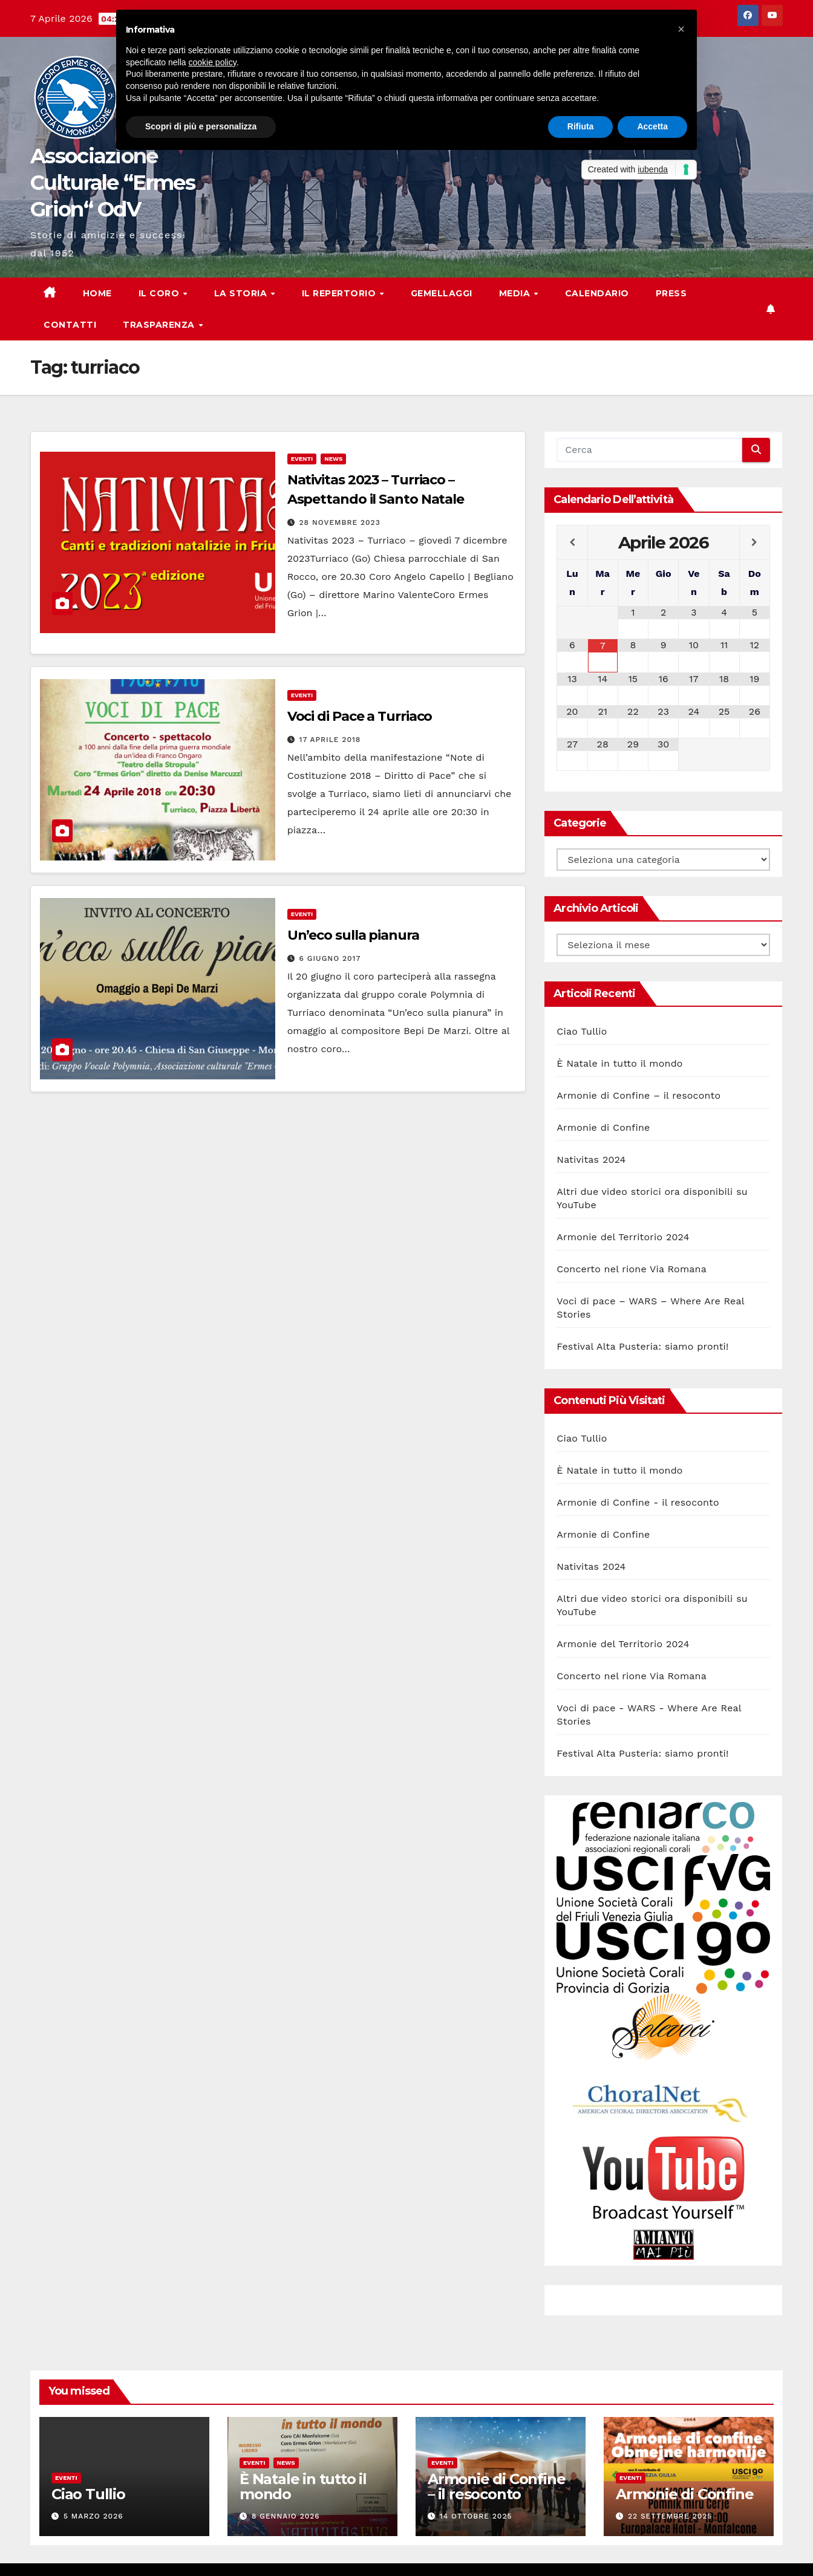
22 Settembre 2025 (670, 2516)
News (333, 458)
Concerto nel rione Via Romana (632, 1269)
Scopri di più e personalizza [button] (200, 126)
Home (97, 293)
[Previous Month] (572, 542)
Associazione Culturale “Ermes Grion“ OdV (112, 182)
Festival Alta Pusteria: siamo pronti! (642, 1346)
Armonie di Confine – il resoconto (638, 1095)
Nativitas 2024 (591, 1159)
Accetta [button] (652, 126)
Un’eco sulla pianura (353, 935)
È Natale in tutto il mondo (619, 1063)
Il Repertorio (340, 293)
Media (516, 293)
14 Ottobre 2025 (476, 2516)
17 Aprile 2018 (330, 739)
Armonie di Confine (603, 1127)
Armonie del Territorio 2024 (623, 1237)
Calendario (597, 293)
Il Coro (160, 293)
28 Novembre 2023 (339, 522)
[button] (681, 29)
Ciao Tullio (582, 1031)
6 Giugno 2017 (330, 958)
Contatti (70, 324)
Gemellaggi (441, 293)
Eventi (302, 458)
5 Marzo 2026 (93, 2516)
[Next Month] (754, 542)
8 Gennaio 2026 (286, 2516)
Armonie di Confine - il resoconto (638, 1502)
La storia (242, 293)
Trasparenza (160, 324)
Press (671, 293)
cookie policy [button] (213, 62)
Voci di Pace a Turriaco (360, 716)
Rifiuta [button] (580, 126)
